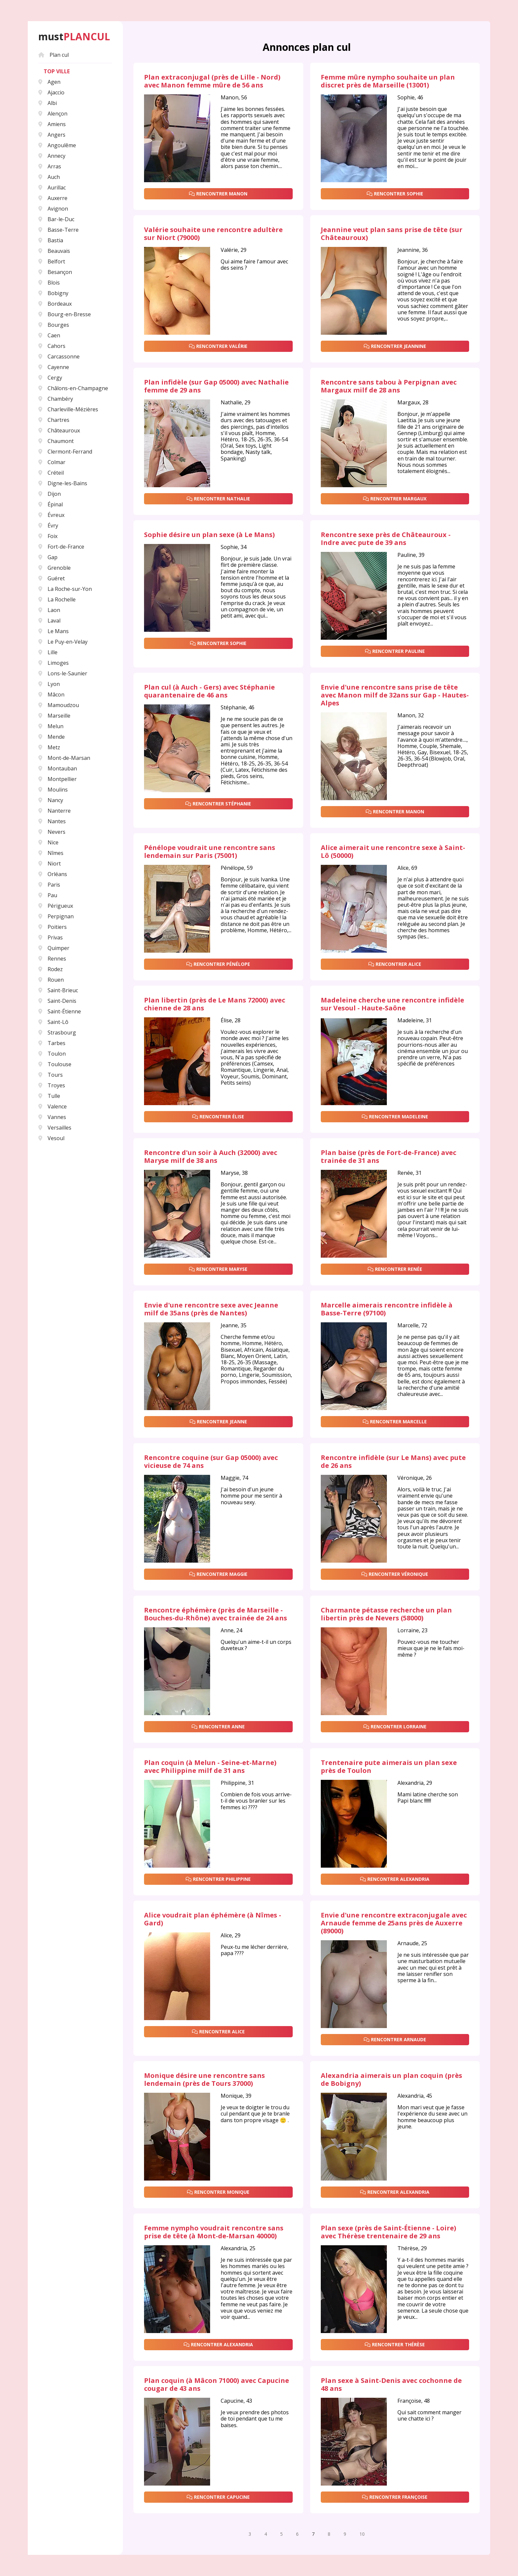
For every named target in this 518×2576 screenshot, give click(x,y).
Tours (50, 1074)
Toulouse (54, 1064)
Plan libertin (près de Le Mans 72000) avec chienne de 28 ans (214, 1004)
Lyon (49, 684)
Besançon (55, 272)
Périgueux (55, 905)
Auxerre (52, 198)
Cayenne (53, 367)
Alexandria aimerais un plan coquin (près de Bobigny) (391, 2079)
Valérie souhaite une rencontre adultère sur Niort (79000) (213, 234)
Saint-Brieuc (58, 990)
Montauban (57, 768)
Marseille (54, 715)
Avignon (53, 208)
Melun (50, 726)
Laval (49, 620)
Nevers (51, 831)
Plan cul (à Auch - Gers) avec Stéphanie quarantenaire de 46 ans (209, 691)
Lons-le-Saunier (62, 673)
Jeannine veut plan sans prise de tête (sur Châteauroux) (391, 234)
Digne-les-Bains (62, 483)
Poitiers (52, 927)
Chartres (53, 420)
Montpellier (57, 779)
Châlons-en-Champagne (73, 388)
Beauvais (54, 251)
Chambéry (55, 398)
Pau (47, 895)
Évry (48, 525)
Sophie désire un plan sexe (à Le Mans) (209, 535)
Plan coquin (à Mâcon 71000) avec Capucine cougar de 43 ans (216, 2384)
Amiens (52, 124)
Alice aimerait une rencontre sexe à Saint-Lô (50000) (393, 852)
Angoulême (57, 145)
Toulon (52, 1053)
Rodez (50, 969)
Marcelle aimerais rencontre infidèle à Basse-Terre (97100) (387, 1309)
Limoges (53, 662)
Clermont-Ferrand (65, 451)
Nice (48, 842)
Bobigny (53, 293)
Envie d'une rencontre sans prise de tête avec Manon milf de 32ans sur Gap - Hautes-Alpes (395, 695)
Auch (49, 177)
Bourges (53, 324)
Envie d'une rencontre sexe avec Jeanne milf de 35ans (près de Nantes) (211, 1309)
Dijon (49, 493)
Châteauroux (59, 430)
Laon (49, 610)
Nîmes (50, 853)
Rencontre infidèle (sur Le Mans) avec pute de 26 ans (393, 1462)
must (74, 37)
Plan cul (53, 54)
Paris (49, 884)
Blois (49, 282)
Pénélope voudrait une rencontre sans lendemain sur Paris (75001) (209, 852)
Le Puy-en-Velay (63, 641)
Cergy (50, 377)
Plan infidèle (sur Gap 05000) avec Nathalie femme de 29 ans (216, 386)
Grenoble (54, 567)
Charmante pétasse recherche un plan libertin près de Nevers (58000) (386, 1614)
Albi (47, 103)
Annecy (51, 155)
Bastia (50, 240)
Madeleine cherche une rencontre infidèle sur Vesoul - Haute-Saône (392, 1004)
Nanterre (54, 810)
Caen (49, 335)
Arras (49, 166)
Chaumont (56, 441)
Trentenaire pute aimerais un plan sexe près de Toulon (389, 1767)
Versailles (54, 1127)
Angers (51, 134)
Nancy (50, 800)
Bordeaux (55, 303)
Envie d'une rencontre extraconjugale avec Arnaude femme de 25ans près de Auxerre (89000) (394, 1923)
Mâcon (51, 694)
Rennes (52, 958)
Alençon (52, 113)
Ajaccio (51, 92)
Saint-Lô (53, 1022)
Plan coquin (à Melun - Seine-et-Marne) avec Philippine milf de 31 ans (210, 1767)
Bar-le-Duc (56, 219)
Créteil (51, 472)
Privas (50, 937)
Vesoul (51, 1138)
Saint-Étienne (59, 1011)
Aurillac (52, 187)
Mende (51, 736)
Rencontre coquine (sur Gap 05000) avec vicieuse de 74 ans (211, 1462)
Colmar (51, 462)
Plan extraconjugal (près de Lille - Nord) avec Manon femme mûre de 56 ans (212, 81)
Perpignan (56, 916)
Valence (52, 1106)
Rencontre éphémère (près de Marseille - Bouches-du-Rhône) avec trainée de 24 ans (215, 1614)
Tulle (49, 1096)
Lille (47, 652)
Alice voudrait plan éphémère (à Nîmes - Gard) (212, 1919)
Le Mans (53, 631)
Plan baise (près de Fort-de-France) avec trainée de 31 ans (388, 1157)
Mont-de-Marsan (64, 758)
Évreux (51, 515)
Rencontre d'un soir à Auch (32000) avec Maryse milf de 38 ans (210, 1157)
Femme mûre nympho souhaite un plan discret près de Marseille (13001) (388, 81)
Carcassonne (59, 356)
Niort (49, 863)
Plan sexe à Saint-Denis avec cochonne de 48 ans (391, 2384)
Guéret (51, 578)
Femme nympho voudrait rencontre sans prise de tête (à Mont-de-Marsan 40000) (213, 2232)
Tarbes (51, 1043)
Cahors (51, 346)
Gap (47, 557)
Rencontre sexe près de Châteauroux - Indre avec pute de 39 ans (386, 539)
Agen (49, 82)
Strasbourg (57, 1032)
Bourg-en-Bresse (64, 314)
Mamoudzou (58, 705)
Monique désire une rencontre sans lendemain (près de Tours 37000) (204, 2079)
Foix (47, 536)
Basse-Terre (58, 229)
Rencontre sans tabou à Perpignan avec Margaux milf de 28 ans (389, 386)
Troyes (51, 1085)
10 (362, 2534)
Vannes (52, 1117)
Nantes (52, 821)
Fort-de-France (61, 546)
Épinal (50, 504)
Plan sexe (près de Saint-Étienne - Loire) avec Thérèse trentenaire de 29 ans (388, 2232)
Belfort (51, 261)
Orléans (52, 874)
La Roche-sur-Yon (65, 589)
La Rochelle (57, 599)
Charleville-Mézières (68, 409)
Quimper (53, 948)
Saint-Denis (57, 1000)
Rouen (51, 979)
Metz (49, 747)
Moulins (53, 789)
